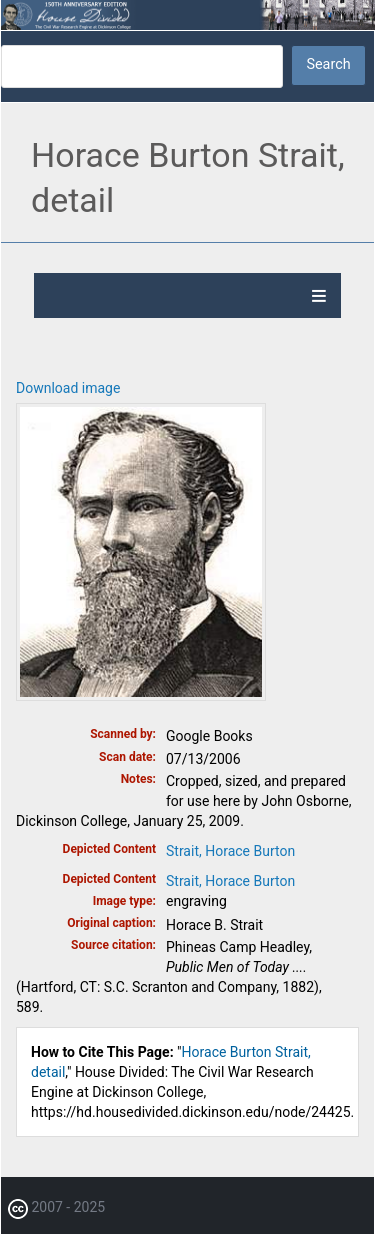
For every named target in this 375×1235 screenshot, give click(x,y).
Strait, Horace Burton (230, 851)
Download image (68, 388)
